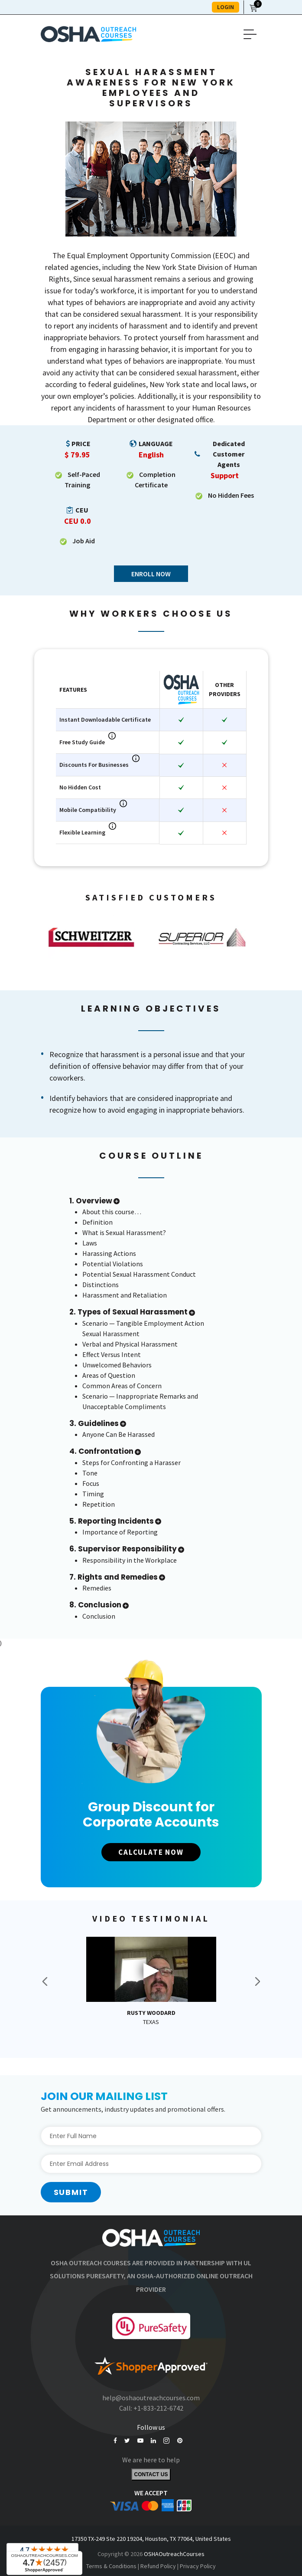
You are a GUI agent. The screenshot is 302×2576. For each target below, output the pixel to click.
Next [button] (257, 1982)
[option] (96, 937)
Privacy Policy (198, 2567)
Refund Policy (158, 2567)
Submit (71, 2192)
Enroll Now (151, 573)
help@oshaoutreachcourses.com (151, 2398)
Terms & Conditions (111, 2567)
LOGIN (225, 7)
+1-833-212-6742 (158, 2408)
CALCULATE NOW (151, 1852)
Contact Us (151, 2476)
